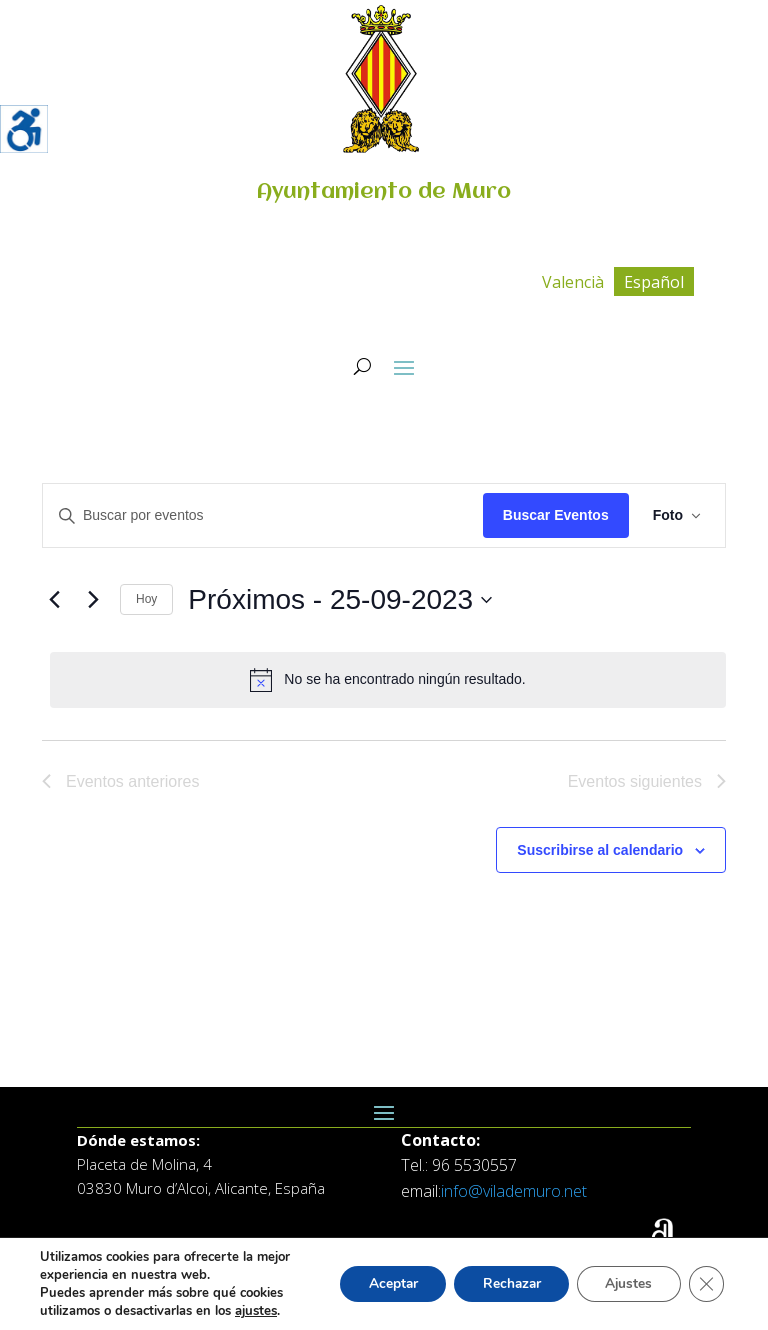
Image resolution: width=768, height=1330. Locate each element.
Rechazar (504, 1283)
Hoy (146, 599)
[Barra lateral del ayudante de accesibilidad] (24, 129)
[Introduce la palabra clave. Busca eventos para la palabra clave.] (263, 515)
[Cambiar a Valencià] (573, 281)
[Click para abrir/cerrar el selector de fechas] (340, 600)
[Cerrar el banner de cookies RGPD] (706, 1284)
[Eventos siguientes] (93, 600)
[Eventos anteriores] (54, 600)
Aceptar (381, 1283)
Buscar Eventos (556, 515)
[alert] (388, 680)
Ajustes (626, 1283)
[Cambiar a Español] (654, 281)
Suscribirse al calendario (600, 850)
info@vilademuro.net (514, 1191)
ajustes (256, 1311)
